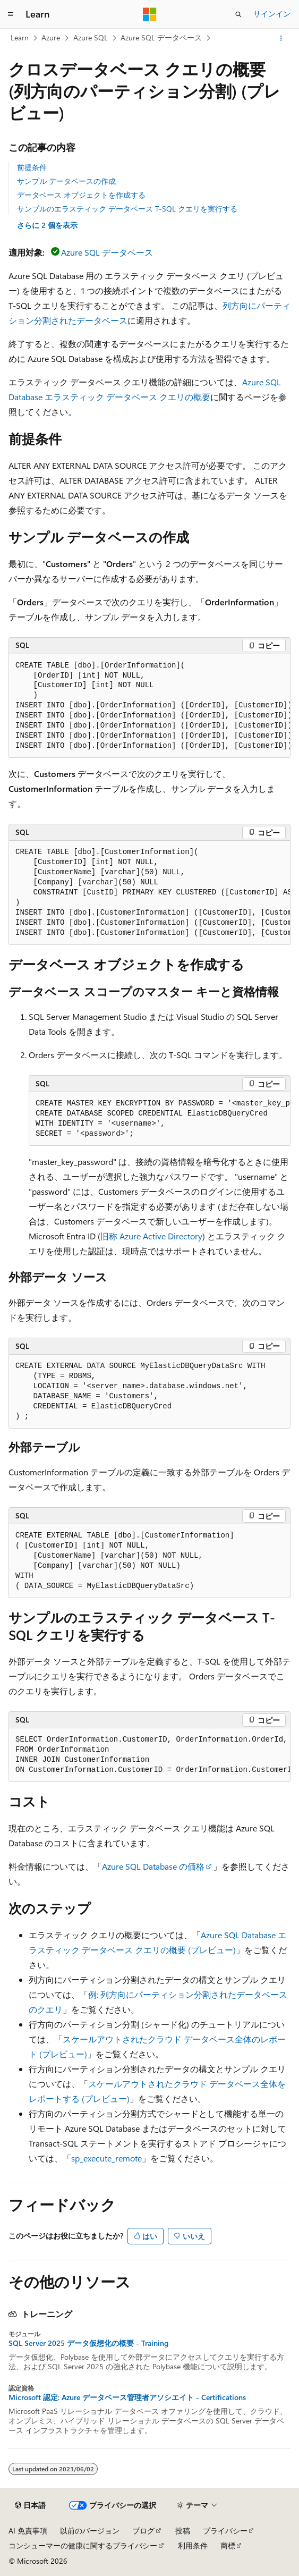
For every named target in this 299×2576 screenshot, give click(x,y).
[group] (149, 706)
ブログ (143, 2531)
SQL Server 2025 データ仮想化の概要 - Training (88, 2343)
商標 (227, 2545)
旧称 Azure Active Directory (151, 1235)
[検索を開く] (238, 14)
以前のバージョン (89, 2531)
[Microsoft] (150, 14)
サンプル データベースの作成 (66, 181)
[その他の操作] (281, 38)
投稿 (182, 2531)
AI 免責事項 (27, 2531)
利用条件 (193, 2545)
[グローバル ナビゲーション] (10, 14)
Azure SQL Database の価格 (153, 1866)
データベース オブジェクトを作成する (81, 195)
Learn (20, 37)
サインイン (272, 14)
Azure (50, 37)
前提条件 (32, 167)
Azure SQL (90, 37)
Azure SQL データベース (161, 37)
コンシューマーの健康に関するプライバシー (82, 2545)
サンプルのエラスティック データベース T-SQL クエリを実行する (127, 209)
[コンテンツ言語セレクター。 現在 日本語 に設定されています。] (30, 2505)
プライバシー (225, 2531)
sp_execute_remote (106, 2158)
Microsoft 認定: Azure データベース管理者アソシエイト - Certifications (127, 2397)
